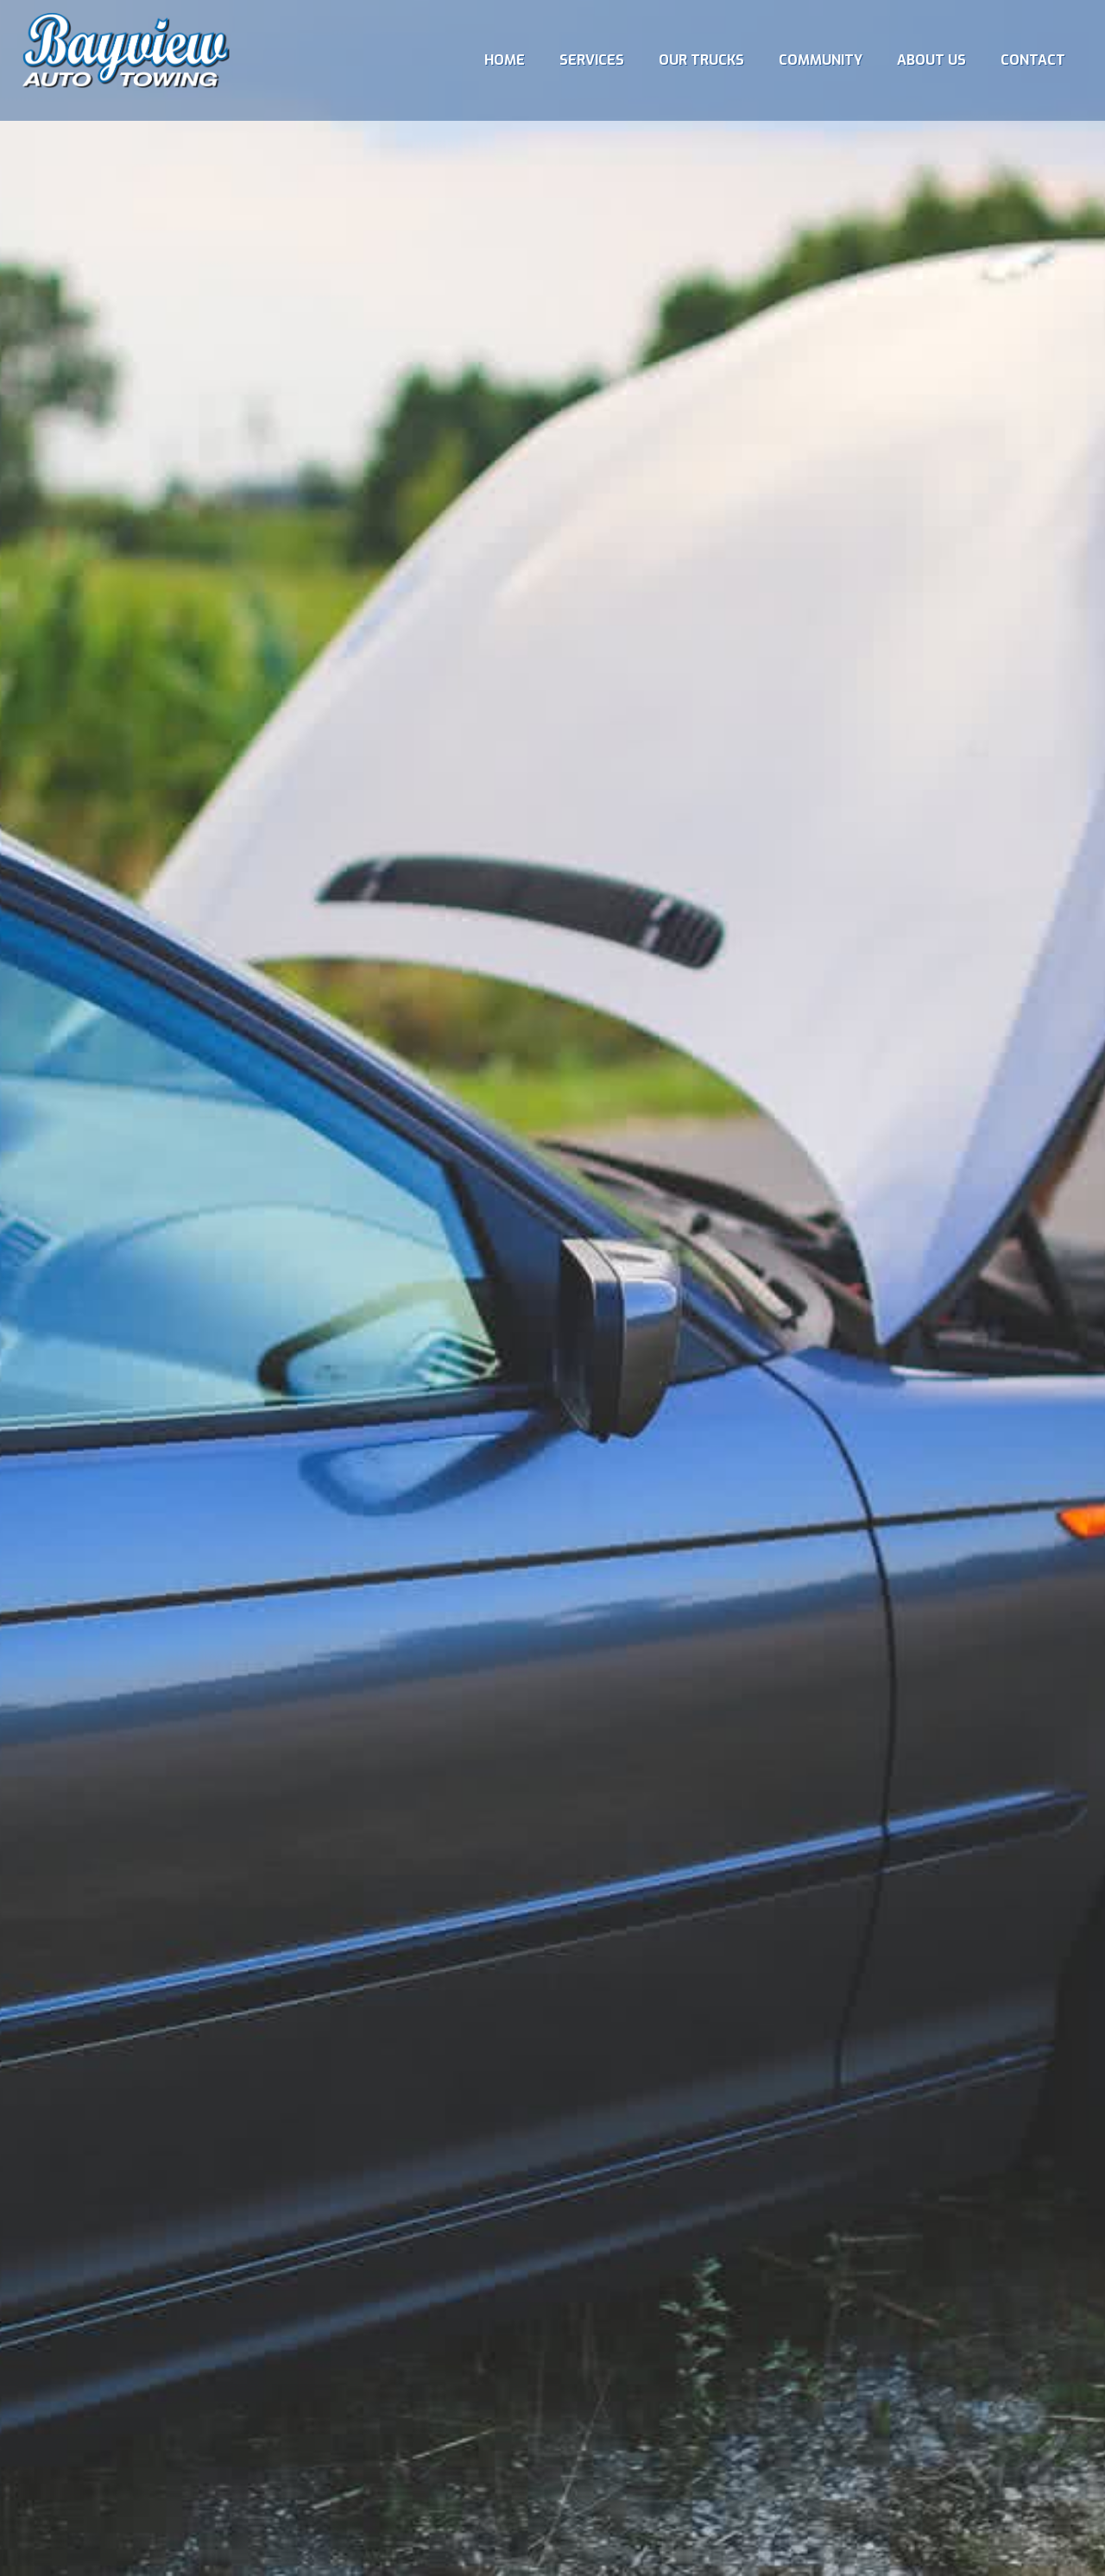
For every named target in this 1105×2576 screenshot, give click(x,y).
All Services (622, 1339)
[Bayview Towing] (126, 60)
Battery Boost (483, 1339)
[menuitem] (504, 60)
